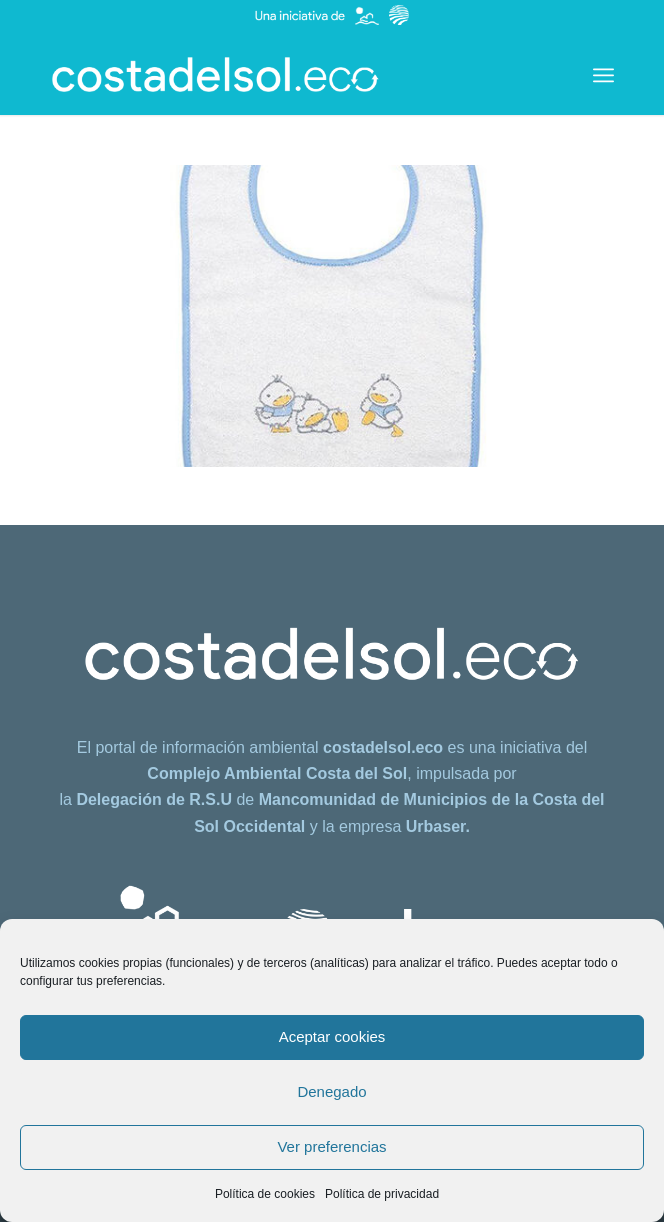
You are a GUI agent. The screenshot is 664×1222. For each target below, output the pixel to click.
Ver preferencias (331, 1146)
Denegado (331, 1091)
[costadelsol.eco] (276, 75)
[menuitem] (603, 75)
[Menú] (603, 75)
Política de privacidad (382, 1194)
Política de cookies (265, 1194)
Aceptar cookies (332, 1036)
